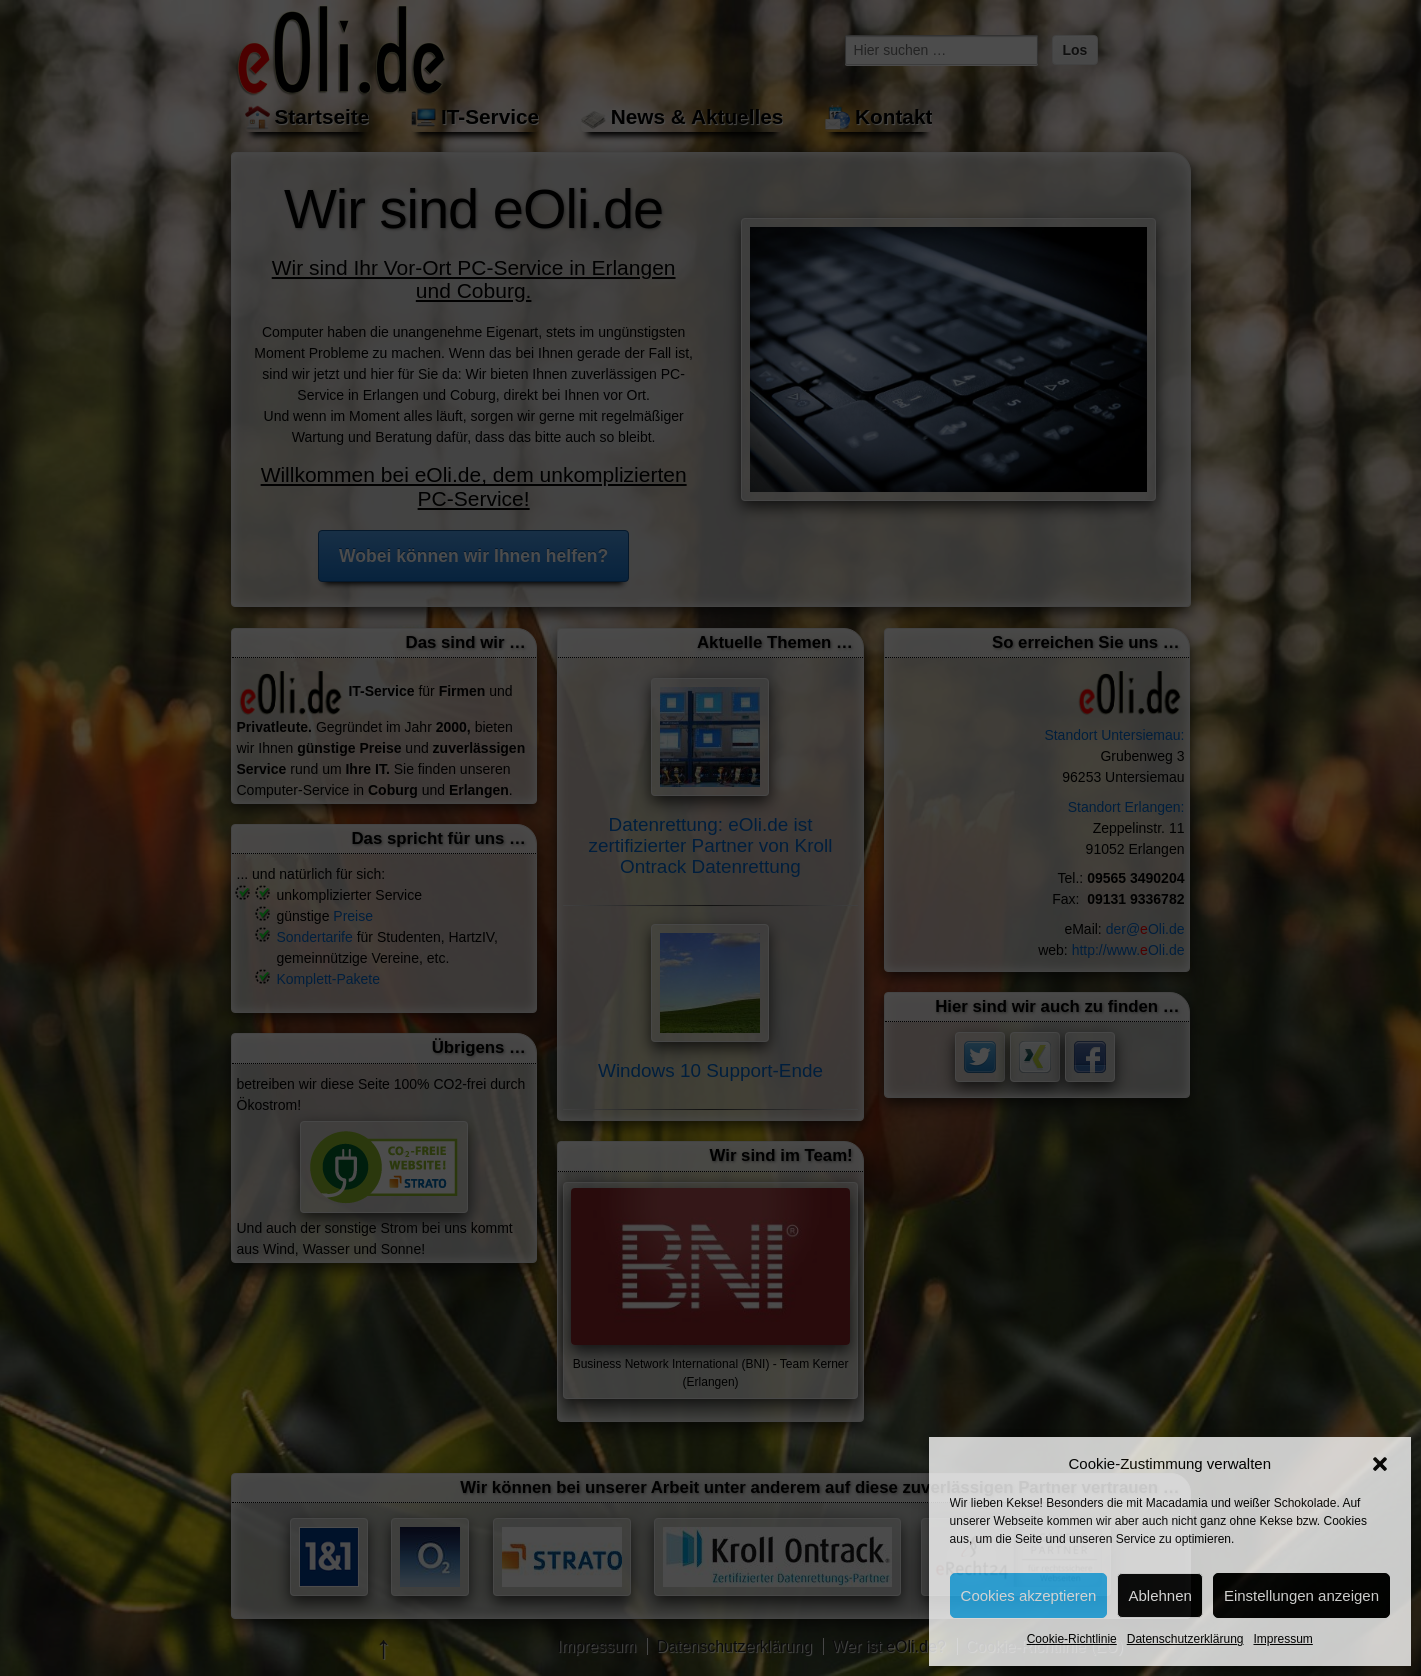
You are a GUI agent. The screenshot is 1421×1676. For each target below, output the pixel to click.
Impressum (1282, 1639)
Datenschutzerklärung (1185, 1639)
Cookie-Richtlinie (1072, 1639)
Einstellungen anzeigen (1301, 1595)
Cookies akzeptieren (1029, 1595)
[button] (1380, 1464)
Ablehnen (1159, 1595)
